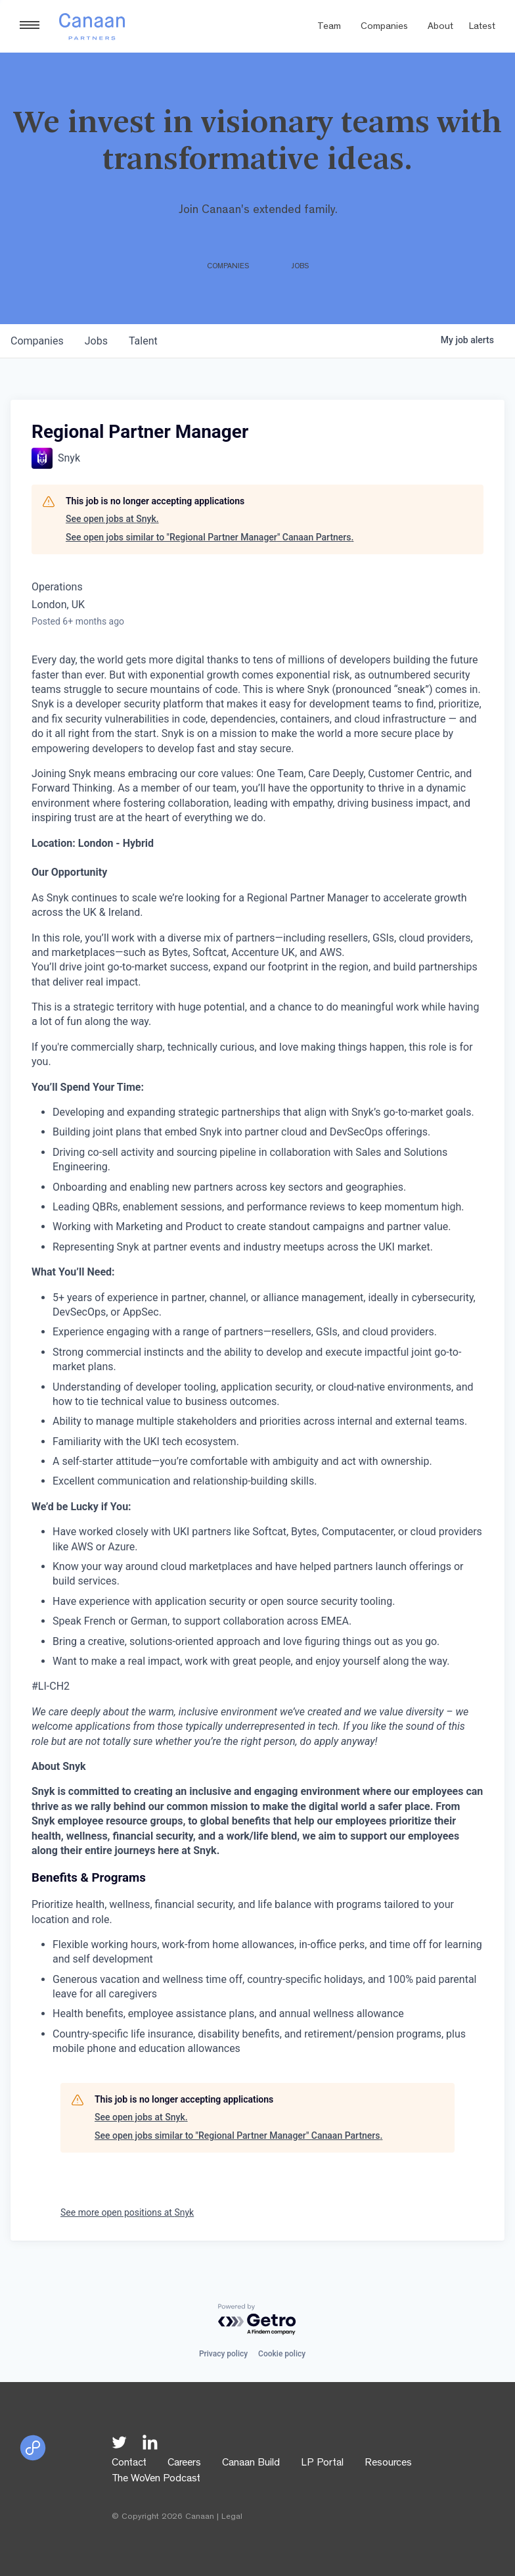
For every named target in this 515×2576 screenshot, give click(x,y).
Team (329, 27)
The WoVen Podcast (156, 2479)
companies (37, 341)
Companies (384, 27)
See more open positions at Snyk (127, 2212)
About (440, 27)
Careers (184, 2463)
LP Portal (322, 2463)
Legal (231, 2517)
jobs (96, 341)
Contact (129, 2463)
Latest (482, 27)
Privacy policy (223, 2353)
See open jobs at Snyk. (112, 518)
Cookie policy (281, 2353)
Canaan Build (251, 2463)
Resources (388, 2463)
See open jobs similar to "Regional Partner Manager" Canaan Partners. (209, 537)
